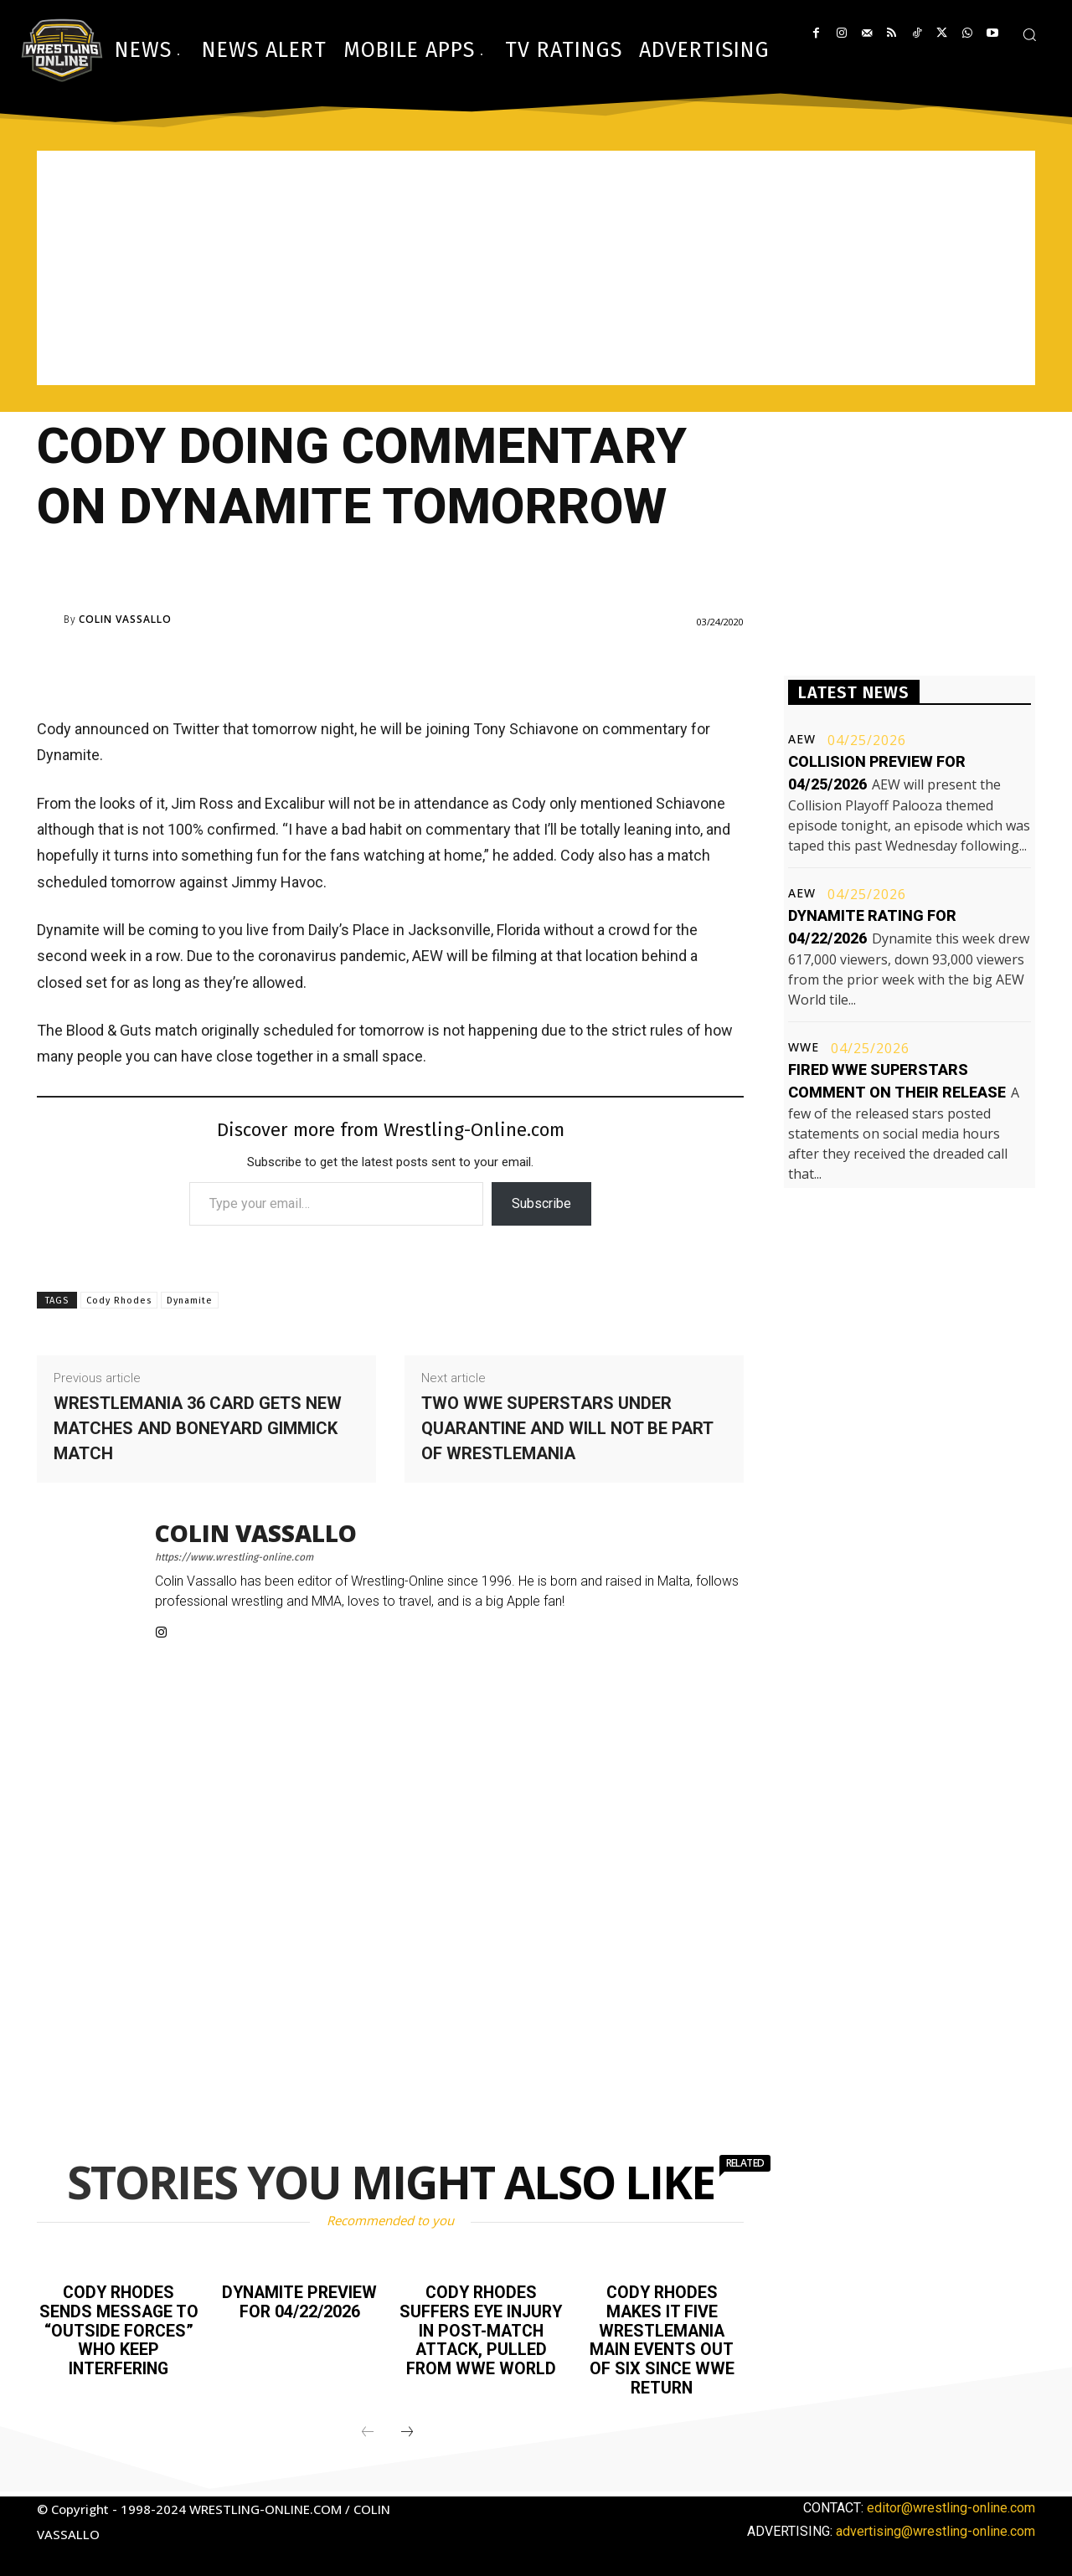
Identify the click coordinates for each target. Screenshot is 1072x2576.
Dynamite (190, 1300)
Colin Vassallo (125, 619)
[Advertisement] (536, 268)
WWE (803, 1047)
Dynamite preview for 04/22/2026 (299, 2301)
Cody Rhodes (119, 1300)
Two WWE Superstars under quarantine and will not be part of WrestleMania (567, 1428)
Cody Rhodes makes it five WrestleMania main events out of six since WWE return (662, 2338)
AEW (802, 739)
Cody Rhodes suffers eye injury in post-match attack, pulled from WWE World (481, 2338)
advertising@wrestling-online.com (935, 2527)
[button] (1029, 34)
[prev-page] (367, 2428)
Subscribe (541, 1203)
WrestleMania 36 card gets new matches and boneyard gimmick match (198, 1428)
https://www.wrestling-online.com (234, 1557)
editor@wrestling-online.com (951, 2504)
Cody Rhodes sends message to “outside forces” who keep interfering (118, 2329)
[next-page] (407, 2428)
